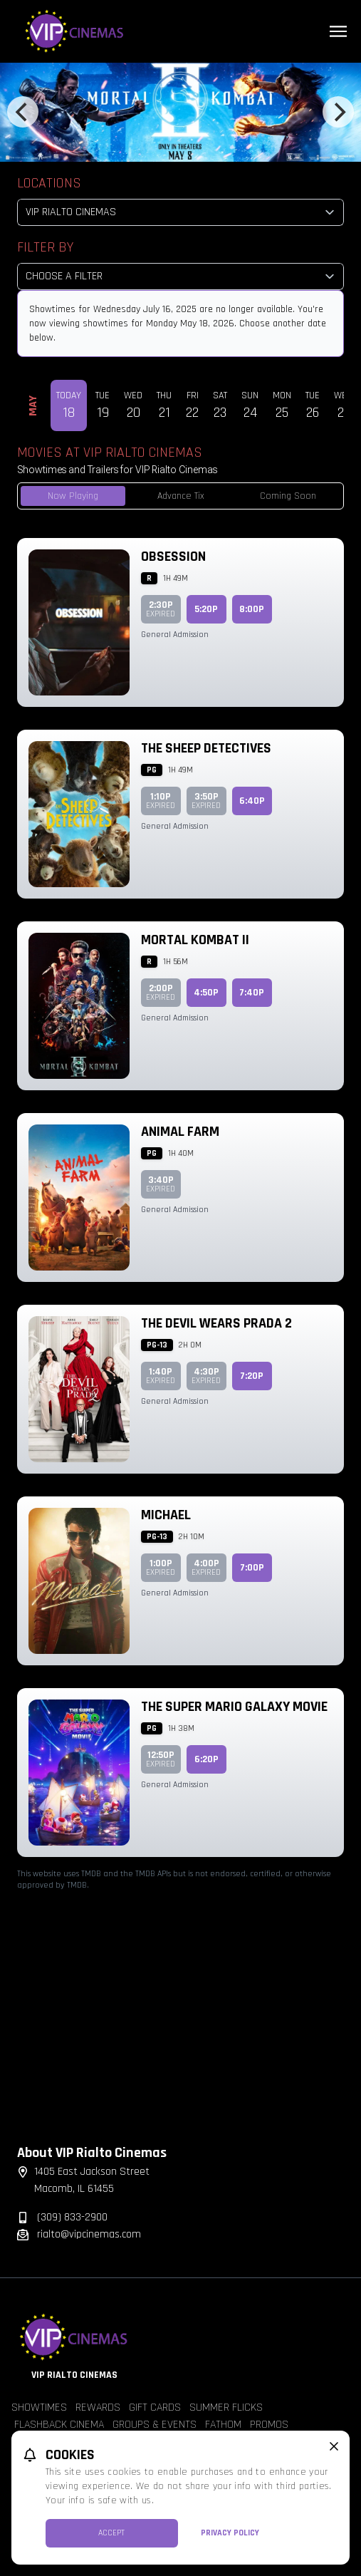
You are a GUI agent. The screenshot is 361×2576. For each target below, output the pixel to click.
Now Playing (73, 496)
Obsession (173, 556)
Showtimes (39, 2407)
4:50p (206, 992)
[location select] (180, 212)
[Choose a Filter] (180, 276)
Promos (269, 2424)
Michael (166, 1515)
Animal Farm (180, 1131)
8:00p (251, 609)
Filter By (45, 247)
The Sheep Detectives (206, 748)
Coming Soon (288, 496)
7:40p (251, 992)
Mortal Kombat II (195, 940)
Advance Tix (180, 496)
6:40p (252, 801)
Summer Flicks (226, 2407)
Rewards (97, 2407)
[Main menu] (338, 31)
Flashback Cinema (59, 2424)
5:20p (206, 609)
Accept (111, 2533)
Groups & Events (155, 2424)
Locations (49, 183)
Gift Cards (155, 2407)
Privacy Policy (230, 2533)
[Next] (338, 112)
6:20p (206, 1759)
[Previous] (22, 112)
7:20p (251, 1376)
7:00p (252, 1567)
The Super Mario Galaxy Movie (234, 1706)
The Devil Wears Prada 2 (216, 1323)
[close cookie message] (334, 2446)
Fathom (223, 2424)
